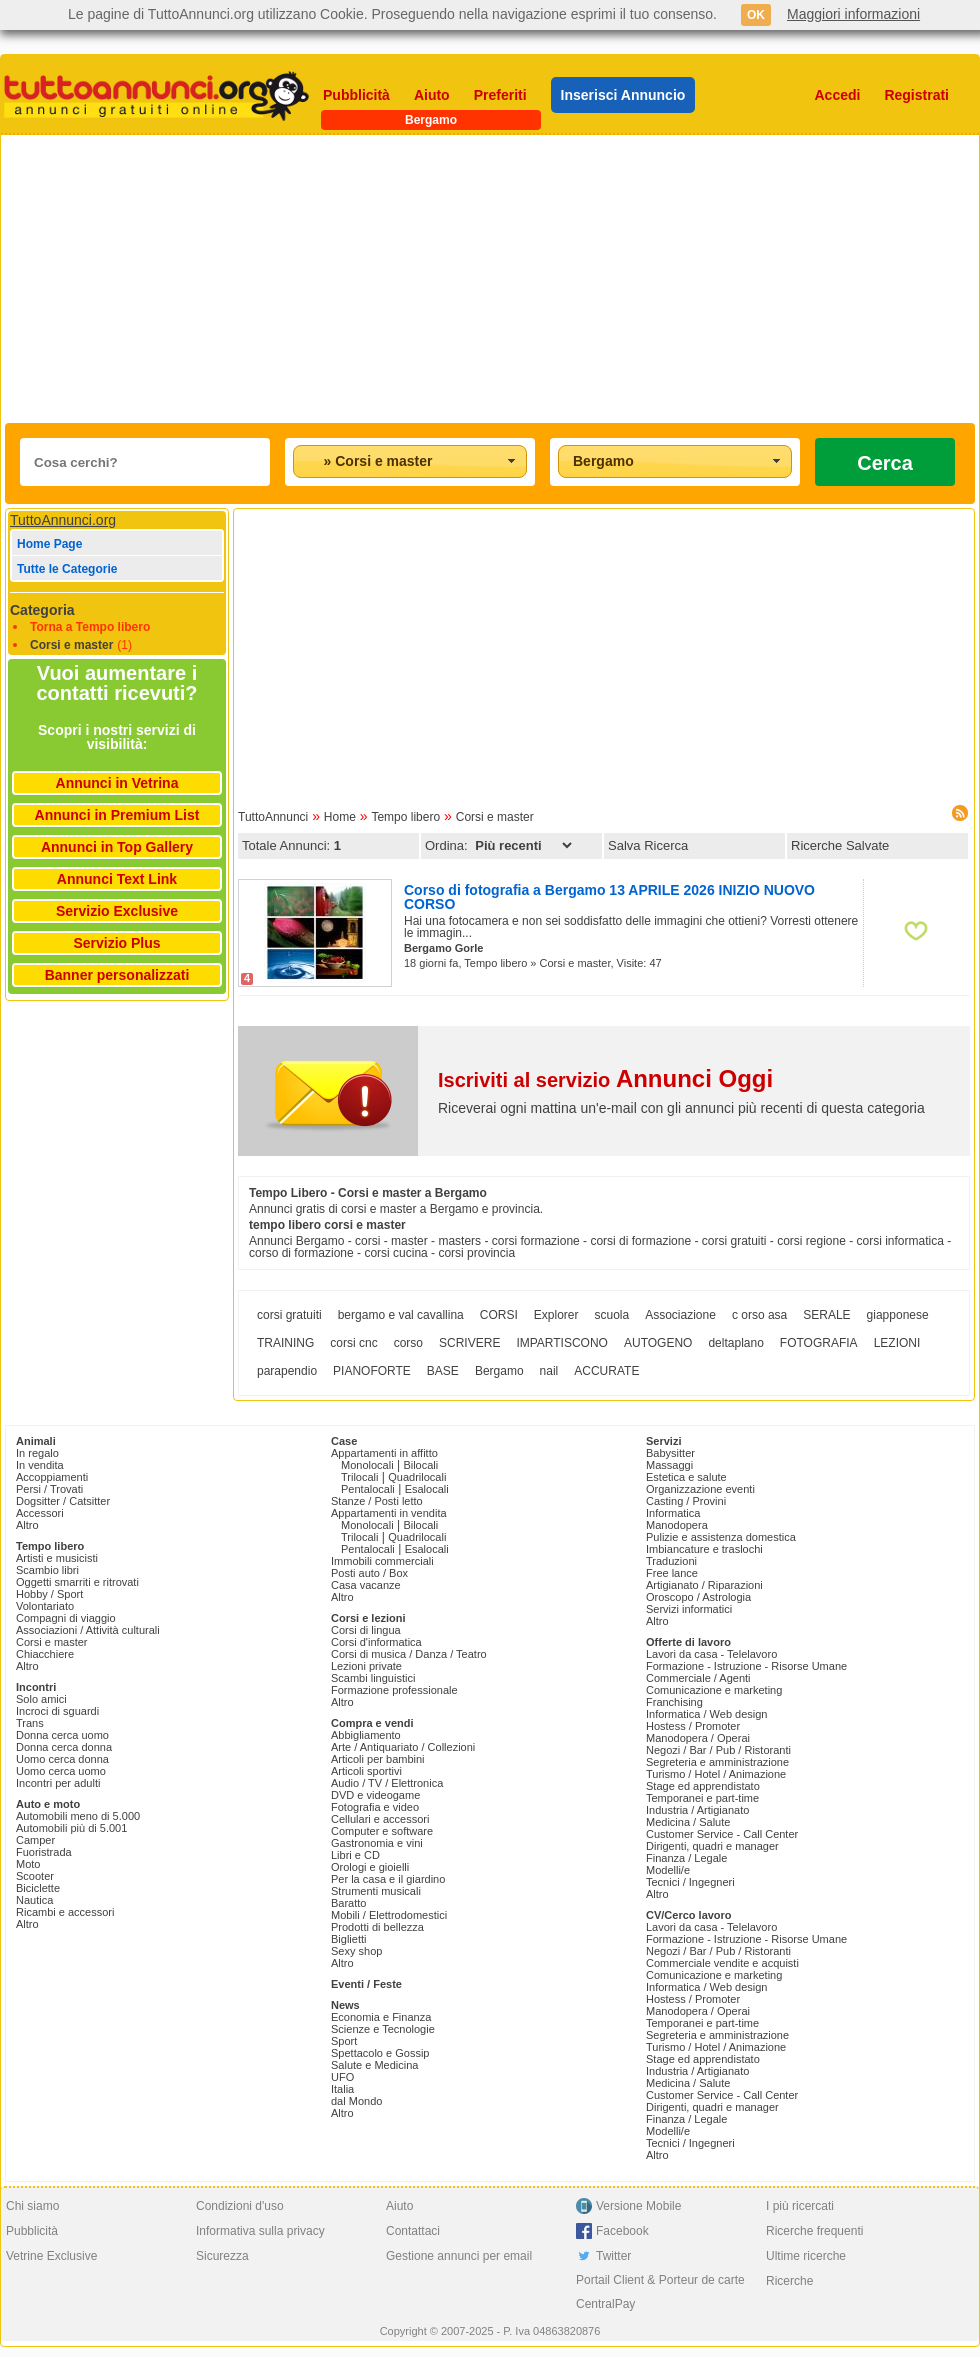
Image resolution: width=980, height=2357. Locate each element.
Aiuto (432, 95)
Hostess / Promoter (693, 1726)
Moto (28, 1864)
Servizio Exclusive (117, 911)
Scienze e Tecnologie (383, 2029)
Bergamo (499, 1371)
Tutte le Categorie (67, 569)
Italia (342, 2089)
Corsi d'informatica (376, 1642)
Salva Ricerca (648, 845)
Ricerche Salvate (840, 845)
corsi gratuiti (289, 1315)
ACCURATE (606, 1371)
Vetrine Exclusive (51, 2256)
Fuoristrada (44, 1852)
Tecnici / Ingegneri (690, 1882)
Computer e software (382, 1831)
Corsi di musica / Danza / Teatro (409, 1654)
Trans (30, 1723)
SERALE (826, 1315)
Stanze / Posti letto (377, 1501)
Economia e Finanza (381, 2017)
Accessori (40, 1513)
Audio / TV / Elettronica (387, 1783)
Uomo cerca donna (62, 1759)
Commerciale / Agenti (698, 1678)
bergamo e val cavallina (401, 1315)
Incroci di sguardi (57, 1711)
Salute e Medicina (374, 2065)
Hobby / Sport (49, 1594)
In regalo (37, 1453)
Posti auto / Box (369, 1573)
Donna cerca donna (64, 1747)
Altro (27, 1525)
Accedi (838, 95)
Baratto (348, 1903)
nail (549, 1371)
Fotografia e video (375, 1807)
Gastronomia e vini (377, 1843)
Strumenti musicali (376, 1891)
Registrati (916, 95)
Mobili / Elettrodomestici (389, 1915)
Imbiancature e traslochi (704, 1549)
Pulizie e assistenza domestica (721, 1537)
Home (340, 817)
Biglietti (348, 1939)
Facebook (622, 2231)
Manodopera (677, 1525)
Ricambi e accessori (65, 1912)
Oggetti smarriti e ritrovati (77, 1582)
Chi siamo (32, 2206)
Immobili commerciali (382, 1561)
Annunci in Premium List (117, 815)
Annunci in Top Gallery (117, 847)
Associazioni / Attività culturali (88, 1630)
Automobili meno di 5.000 (78, 1816)
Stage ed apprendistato (703, 1786)
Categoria (42, 610)
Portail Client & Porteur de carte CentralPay (660, 2292)
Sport (344, 2041)
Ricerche (789, 2281)
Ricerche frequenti (814, 2231)
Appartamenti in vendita (389, 1513)
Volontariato (45, 1606)
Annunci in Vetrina (117, 783)
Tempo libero (405, 817)
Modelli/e (668, 1870)
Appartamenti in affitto (384, 1453)
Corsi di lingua (366, 1630)
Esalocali (427, 1489)
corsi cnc (353, 1343)
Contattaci (413, 2231)
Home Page (49, 544)
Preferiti (500, 95)
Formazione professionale (394, 1690)
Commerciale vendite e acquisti (722, 1963)
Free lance (672, 1573)
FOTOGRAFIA (819, 1343)
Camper (35, 1840)
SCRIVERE (469, 1343)
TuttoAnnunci (273, 817)
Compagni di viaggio (66, 1618)
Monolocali (367, 1465)
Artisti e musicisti (57, 1558)
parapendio (287, 1371)
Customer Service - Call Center (722, 1834)
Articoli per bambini (378, 1759)
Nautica (34, 1900)
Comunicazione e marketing (714, 1690)
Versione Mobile (638, 2206)
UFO (342, 2077)
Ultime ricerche (806, 2256)
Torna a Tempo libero (90, 627)
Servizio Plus (116, 943)
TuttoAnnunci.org (63, 520)
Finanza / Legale (686, 1858)
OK (756, 15)
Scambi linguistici (373, 1678)
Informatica (673, 1513)
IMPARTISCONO (562, 1343)
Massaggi (669, 1465)
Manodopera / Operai (698, 1738)
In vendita (40, 1465)
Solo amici (41, 1699)
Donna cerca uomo (62, 1735)
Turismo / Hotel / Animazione (716, 1774)
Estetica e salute (686, 1477)
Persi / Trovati (49, 1489)
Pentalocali (368, 1489)
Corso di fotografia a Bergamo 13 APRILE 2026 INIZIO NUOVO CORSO (609, 897)
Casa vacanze (366, 1585)
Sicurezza (222, 2256)
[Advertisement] (386, 279)
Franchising (674, 1702)
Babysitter (670, 1453)
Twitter (613, 2256)
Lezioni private (366, 1666)
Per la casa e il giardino (388, 1879)
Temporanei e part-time (702, 1798)
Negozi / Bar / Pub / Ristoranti (718, 1750)
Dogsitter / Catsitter (63, 1501)
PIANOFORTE (372, 1371)
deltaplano (735, 1343)
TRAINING (285, 1343)
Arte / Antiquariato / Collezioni (403, 1747)
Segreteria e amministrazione (717, 1762)
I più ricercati (800, 2206)
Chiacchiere (45, 1654)
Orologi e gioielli (370, 1867)
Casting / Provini (686, 1501)
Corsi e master (71, 645)
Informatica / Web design (706, 1714)
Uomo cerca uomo (61, 1771)
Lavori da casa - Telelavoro (711, 1654)
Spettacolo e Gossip (380, 2053)
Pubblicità (356, 95)
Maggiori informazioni (853, 14)
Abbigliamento (366, 1735)
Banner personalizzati (117, 975)
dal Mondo (356, 2101)
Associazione (680, 1315)
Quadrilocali (417, 1477)
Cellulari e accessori (380, 1819)
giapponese (898, 1315)
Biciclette (38, 1888)
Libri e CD (355, 1855)
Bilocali (420, 1465)
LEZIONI (897, 1343)
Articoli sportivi (366, 1771)
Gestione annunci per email (459, 2256)
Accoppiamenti (52, 1477)
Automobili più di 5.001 (71, 1828)
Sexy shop (356, 1951)
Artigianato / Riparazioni (704, 1585)
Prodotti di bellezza (377, 1927)
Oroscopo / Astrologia (698, 1597)
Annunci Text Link (117, 879)
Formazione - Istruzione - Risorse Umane (746, 1666)
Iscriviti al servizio (605, 1080)
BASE (443, 1371)
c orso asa (759, 1315)
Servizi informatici (689, 1609)
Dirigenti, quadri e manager (712, 1846)
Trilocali (360, 1477)
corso (408, 1343)
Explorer (556, 1315)
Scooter (35, 1876)
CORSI (499, 1315)
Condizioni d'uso (240, 2206)
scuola (611, 1315)
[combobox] (410, 461)
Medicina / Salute (688, 1822)
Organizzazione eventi (700, 1489)
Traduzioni (671, 1561)
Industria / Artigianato (697, 1810)
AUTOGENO (658, 1343)
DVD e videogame (375, 1795)
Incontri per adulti (58, 1783)
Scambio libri (47, 1570)
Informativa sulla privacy (260, 2231)
